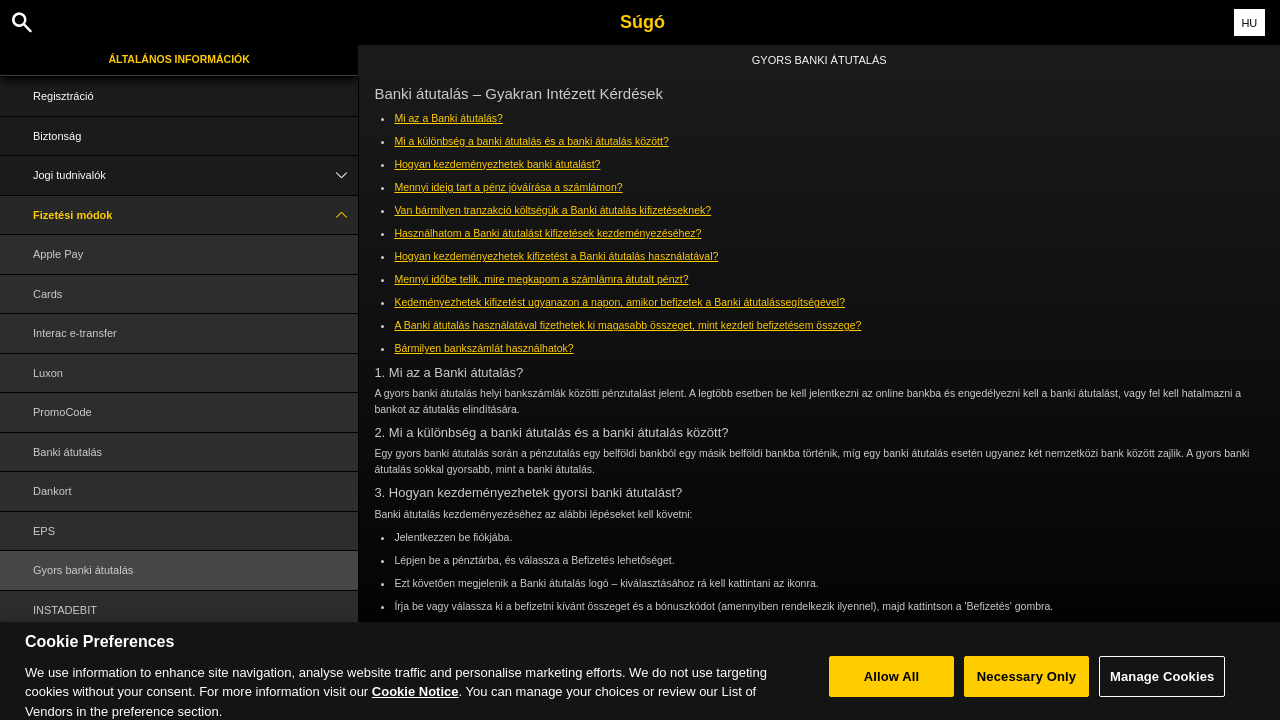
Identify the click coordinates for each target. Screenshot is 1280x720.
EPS (44, 531)
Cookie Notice (415, 705)
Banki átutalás (67, 452)
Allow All (892, 690)
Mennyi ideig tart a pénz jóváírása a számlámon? (508, 187)
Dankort (52, 491)
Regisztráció (63, 96)
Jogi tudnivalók (195, 175)
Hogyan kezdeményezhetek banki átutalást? (497, 164)
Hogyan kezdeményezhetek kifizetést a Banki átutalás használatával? (556, 256)
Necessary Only (1026, 690)
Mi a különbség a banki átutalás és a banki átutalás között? (531, 141)
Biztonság (57, 136)
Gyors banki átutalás (83, 570)
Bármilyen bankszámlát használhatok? (483, 348)
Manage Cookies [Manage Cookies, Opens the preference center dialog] (1162, 690)
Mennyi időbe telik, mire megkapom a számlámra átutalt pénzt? (541, 279)
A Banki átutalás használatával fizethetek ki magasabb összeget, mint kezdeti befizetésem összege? (627, 325)
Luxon (48, 373)
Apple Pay (58, 254)
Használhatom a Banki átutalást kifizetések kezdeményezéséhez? (547, 233)
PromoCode (62, 412)
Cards (47, 294)
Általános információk (179, 59)
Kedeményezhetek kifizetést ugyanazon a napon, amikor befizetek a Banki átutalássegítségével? (619, 302)
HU (1249, 23)
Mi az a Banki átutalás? (448, 118)
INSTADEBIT (65, 610)
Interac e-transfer (75, 333)
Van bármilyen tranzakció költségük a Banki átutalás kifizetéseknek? (552, 210)
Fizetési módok (195, 215)
